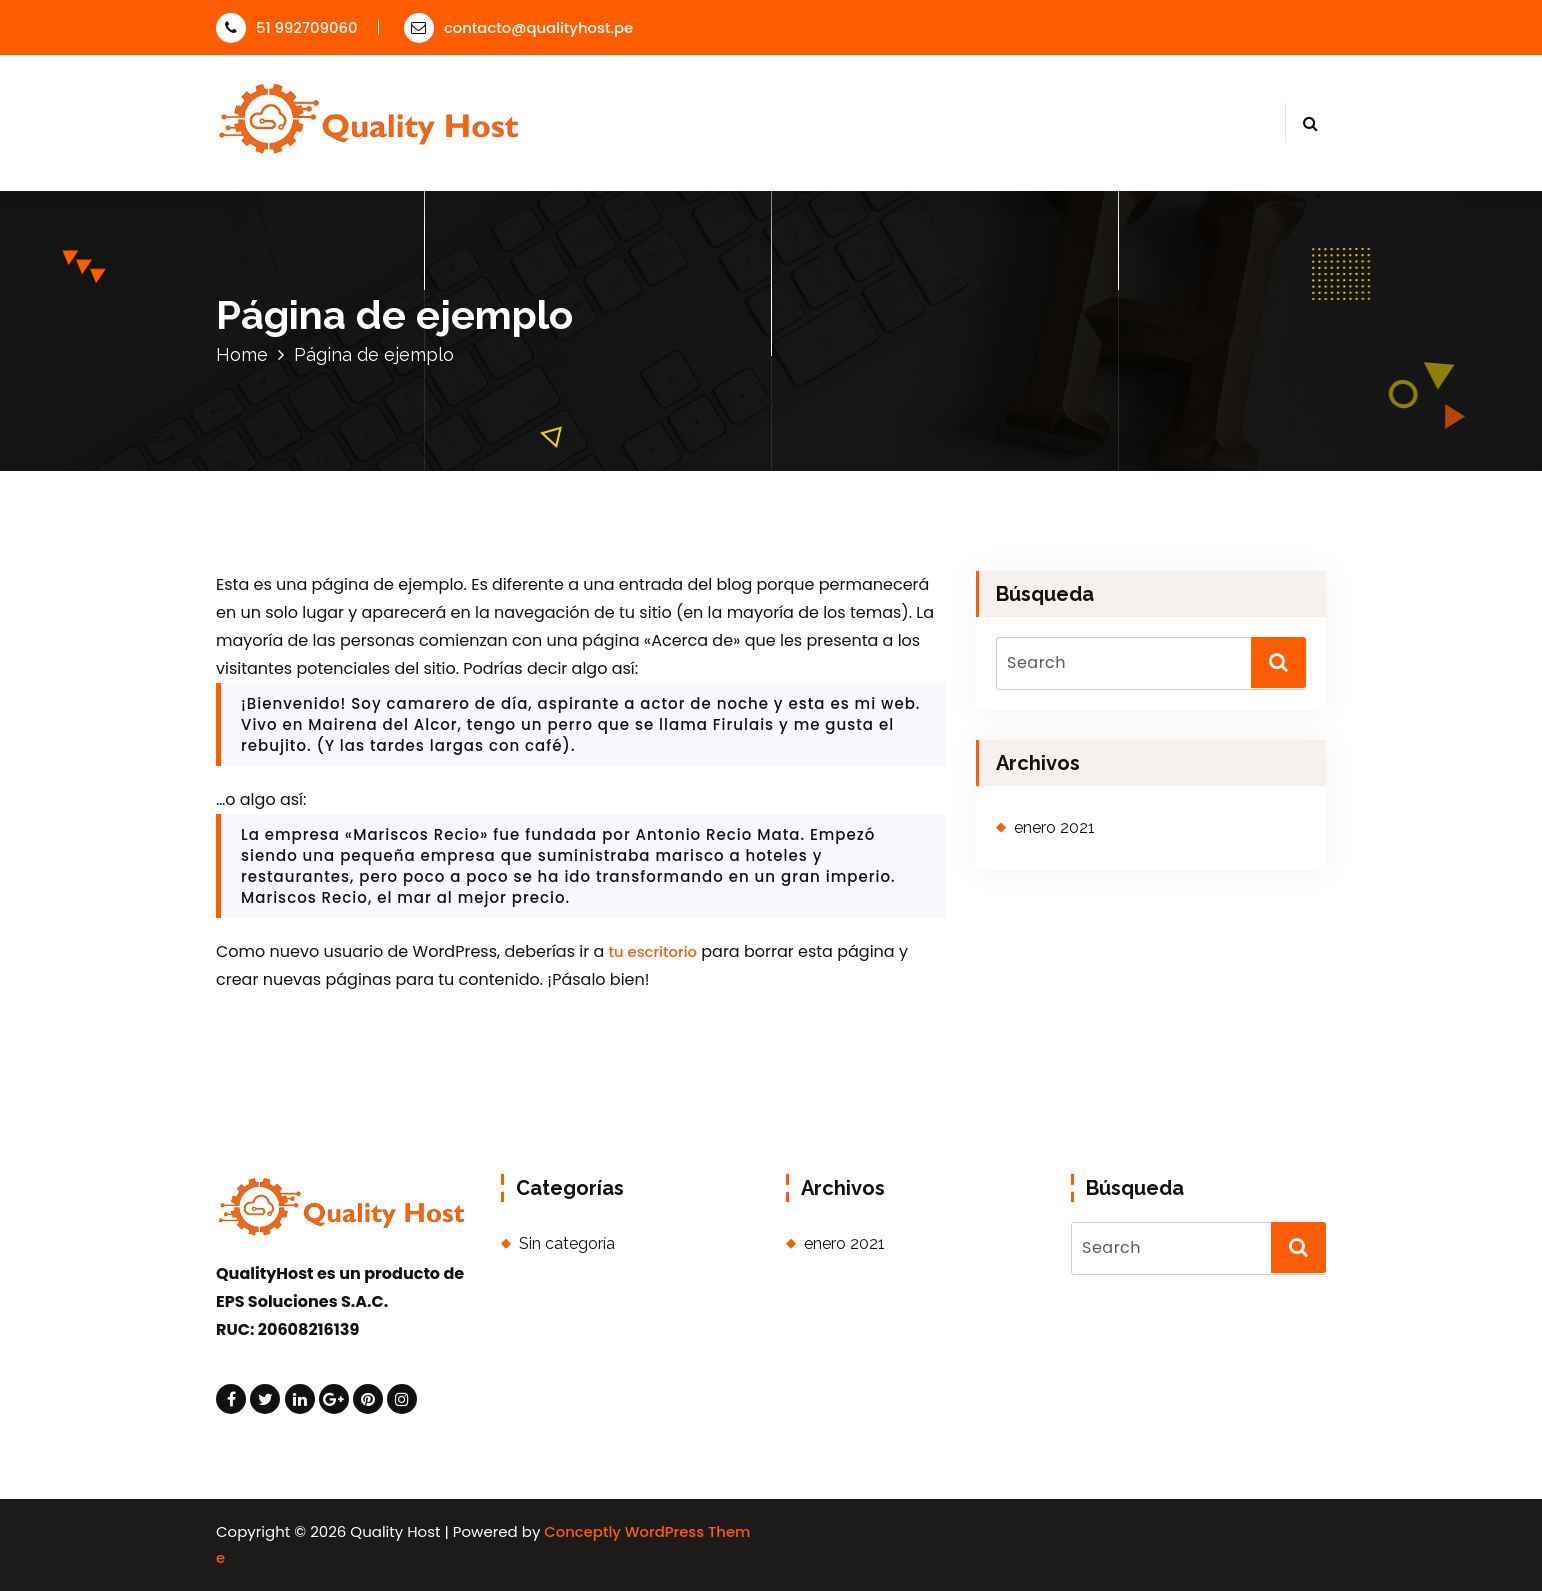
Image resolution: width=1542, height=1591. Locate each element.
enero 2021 (1054, 827)
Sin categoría (567, 1243)
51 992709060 (286, 27)
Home (242, 354)
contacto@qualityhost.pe (518, 27)
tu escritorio (653, 951)
